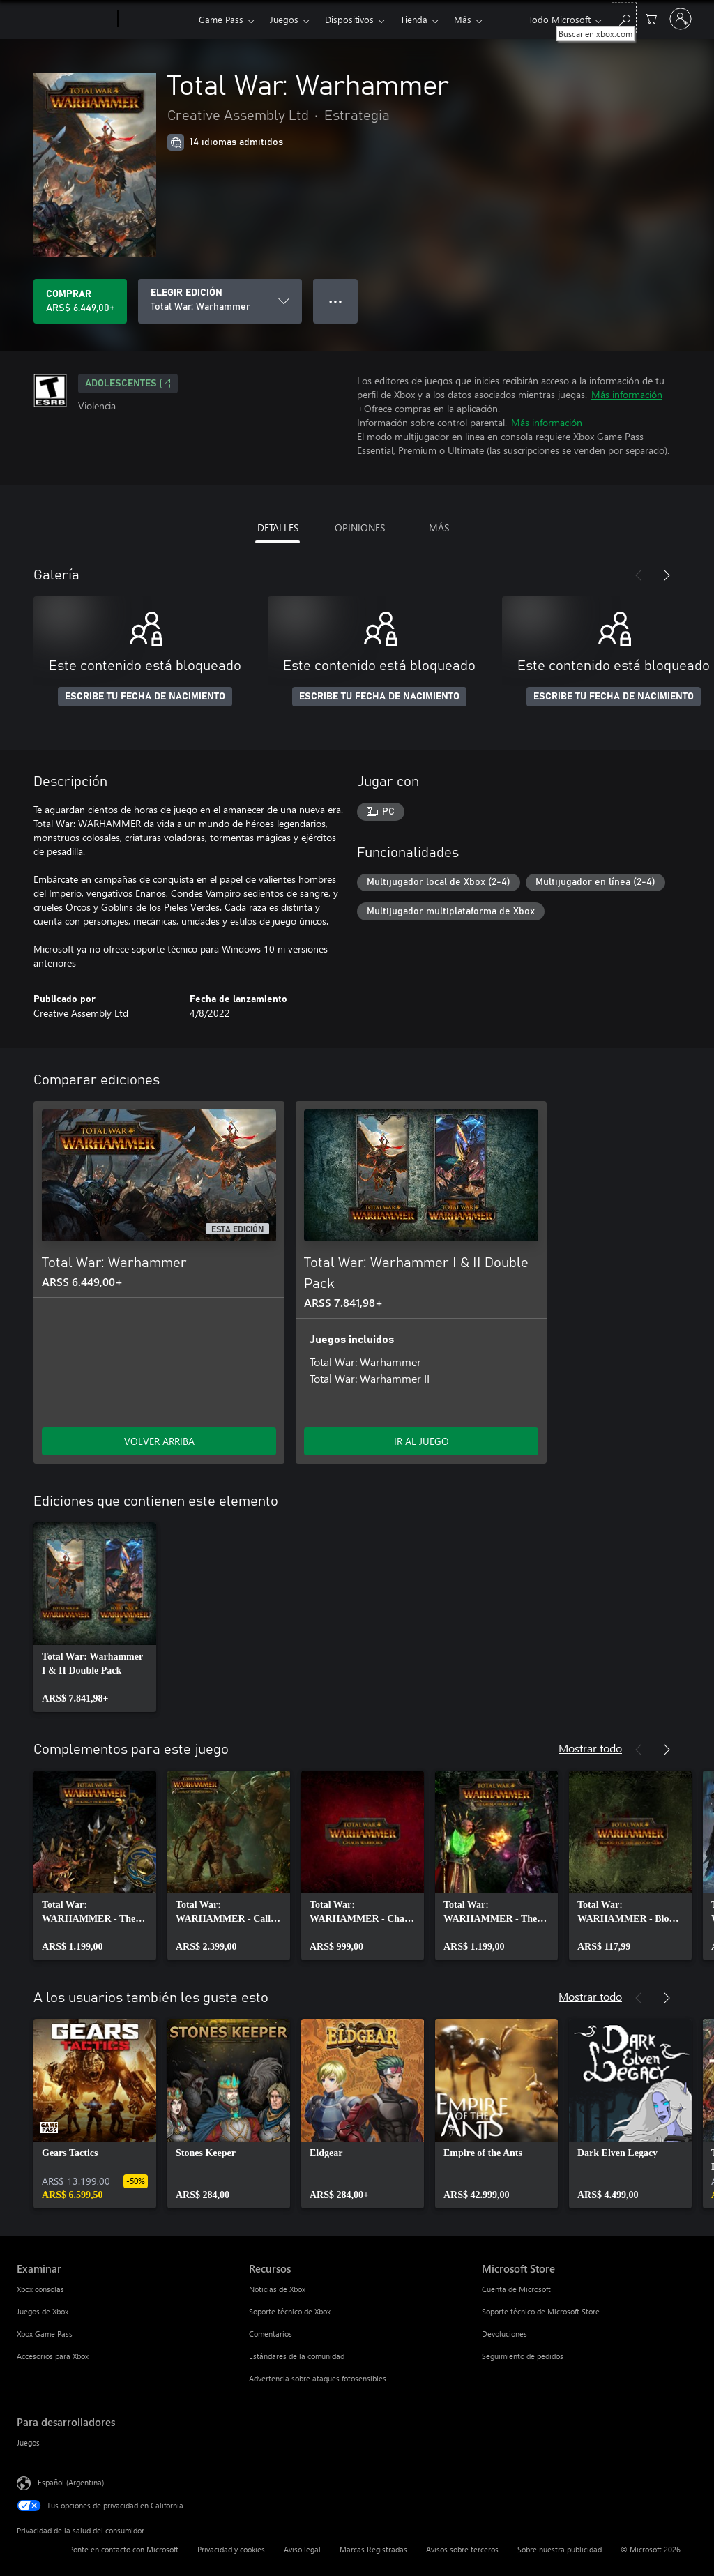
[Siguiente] (667, 575)
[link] (94, 1617)
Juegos (284, 19)
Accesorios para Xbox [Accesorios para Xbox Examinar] (53, 2356)
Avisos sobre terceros (462, 2549)
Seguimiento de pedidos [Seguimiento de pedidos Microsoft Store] (522, 2356)
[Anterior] (639, 575)
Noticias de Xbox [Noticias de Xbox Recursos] (277, 2289)
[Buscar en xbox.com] (624, 17)
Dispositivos (349, 19)
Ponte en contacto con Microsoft (123, 2549)
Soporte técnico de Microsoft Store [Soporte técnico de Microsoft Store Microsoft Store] (541, 2311)
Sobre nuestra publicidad (559, 2549)
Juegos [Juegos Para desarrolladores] (28, 2442)
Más (462, 19)
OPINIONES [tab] (360, 527)
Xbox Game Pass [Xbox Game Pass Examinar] (45, 2333)
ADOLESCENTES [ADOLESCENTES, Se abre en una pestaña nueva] (128, 383)
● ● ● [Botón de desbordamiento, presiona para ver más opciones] (335, 301)
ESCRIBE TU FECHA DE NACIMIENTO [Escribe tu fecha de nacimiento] (145, 697)
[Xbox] (156, 19)
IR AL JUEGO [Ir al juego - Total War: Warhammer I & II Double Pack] (421, 1441)
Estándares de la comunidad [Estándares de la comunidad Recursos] (296, 2356)
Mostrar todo (590, 1748)
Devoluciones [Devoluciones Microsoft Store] (504, 2333)
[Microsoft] (64, 19)
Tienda (413, 19)
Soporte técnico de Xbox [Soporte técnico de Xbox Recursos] (290, 2311)
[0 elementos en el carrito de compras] (651, 17)
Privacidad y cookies (231, 2549)
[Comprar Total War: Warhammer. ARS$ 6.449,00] (80, 301)
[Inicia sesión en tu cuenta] (680, 19)
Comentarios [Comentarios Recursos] (270, 2333)
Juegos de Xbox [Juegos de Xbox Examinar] (42, 2311)
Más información (626, 394)
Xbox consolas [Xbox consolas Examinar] (40, 2289)
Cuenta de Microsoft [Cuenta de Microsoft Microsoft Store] (516, 2289)
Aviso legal (302, 2549)
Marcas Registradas (373, 2549)
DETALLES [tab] (277, 527)
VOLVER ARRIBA (159, 1441)
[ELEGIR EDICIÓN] (220, 301)
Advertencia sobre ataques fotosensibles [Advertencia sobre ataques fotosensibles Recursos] (317, 2378)
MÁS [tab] (439, 527)
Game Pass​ (221, 19)
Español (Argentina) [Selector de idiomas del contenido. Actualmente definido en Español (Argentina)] (71, 2482)
